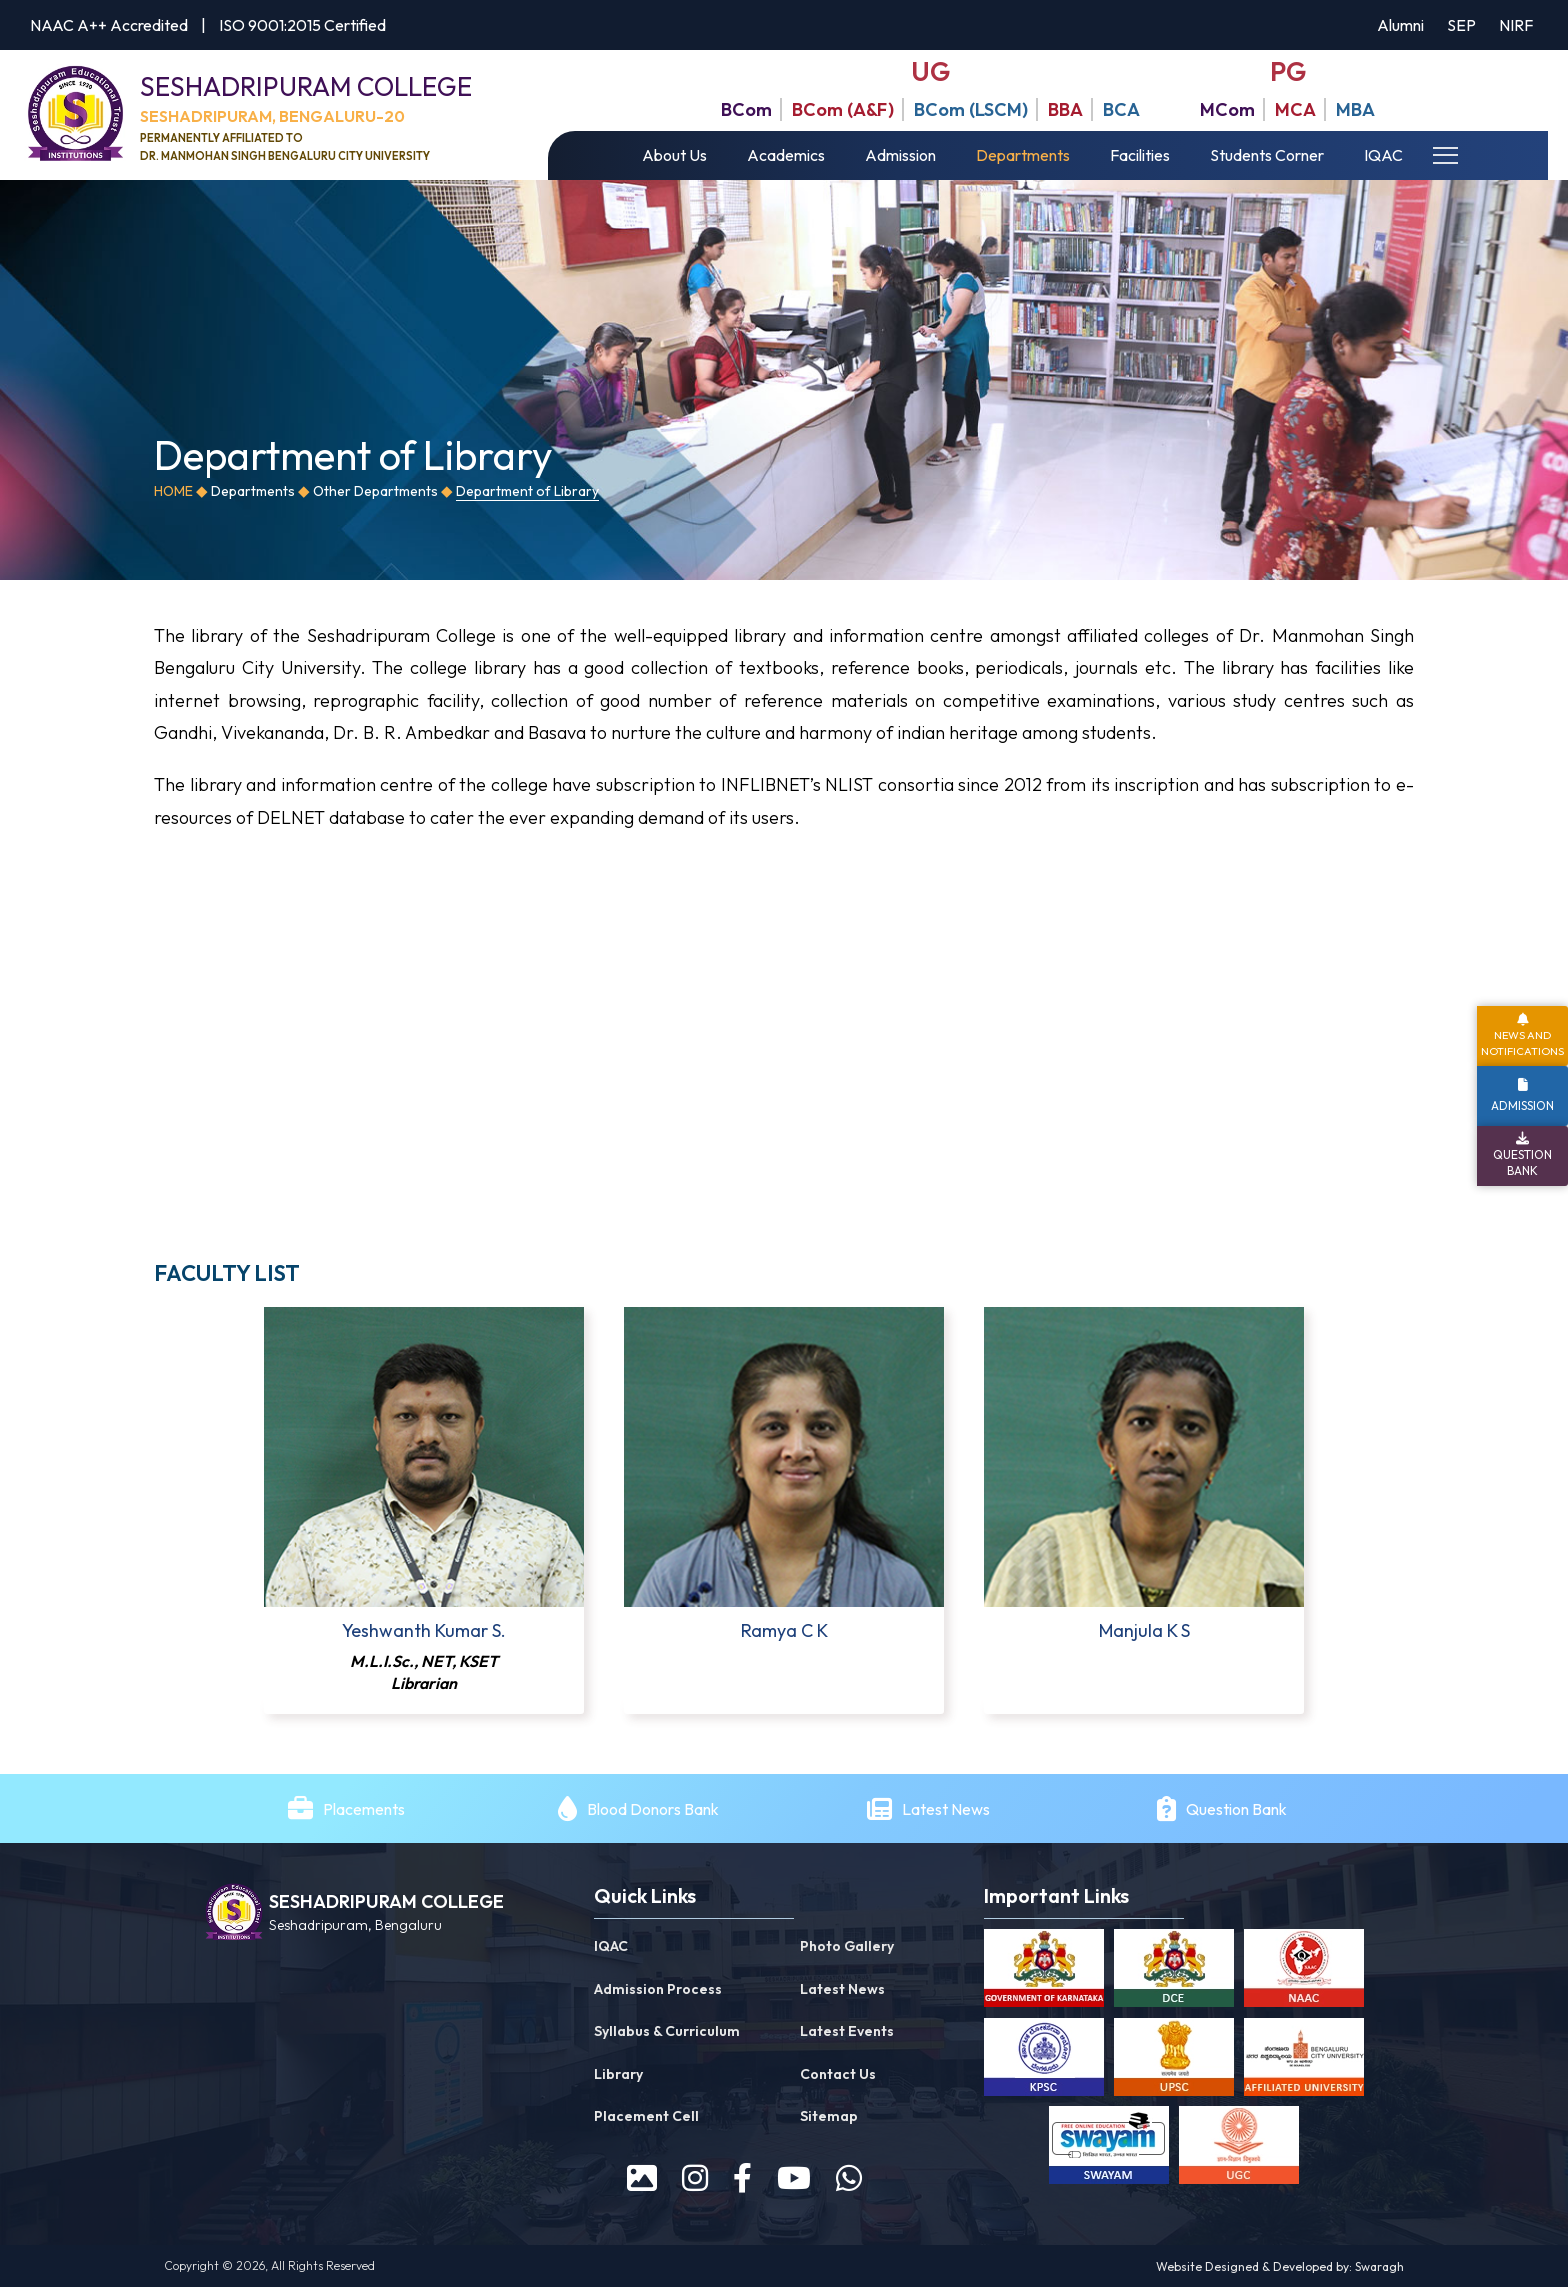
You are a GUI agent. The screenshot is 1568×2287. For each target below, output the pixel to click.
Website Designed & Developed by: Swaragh (1280, 2266)
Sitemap (829, 2116)
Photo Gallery (847, 1946)
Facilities (1140, 155)
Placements (364, 1809)
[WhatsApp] (849, 2178)
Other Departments (375, 491)
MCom (1227, 109)
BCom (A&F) (843, 109)
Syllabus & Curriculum (667, 2031)
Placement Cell (646, 2116)
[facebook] (742, 2178)
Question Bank (1236, 1809)
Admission (900, 155)
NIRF (1516, 25)
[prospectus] (642, 2178)
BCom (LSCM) (971, 109)
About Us (674, 155)
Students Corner (1267, 155)
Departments (1023, 155)
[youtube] (794, 2178)
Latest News (947, 1809)
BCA (1121, 109)
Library (618, 2074)
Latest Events (847, 2031)
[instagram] (695, 2178)
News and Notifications (1522, 1042)
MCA (1295, 109)
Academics (786, 155)
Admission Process (658, 1989)
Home (173, 491)
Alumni (1400, 25)
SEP (1461, 25)
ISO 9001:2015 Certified (302, 25)
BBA (1065, 109)
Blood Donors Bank (653, 1809)
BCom (746, 109)
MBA (1355, 109)
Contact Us (838, 2074)
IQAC (1383, 155)
